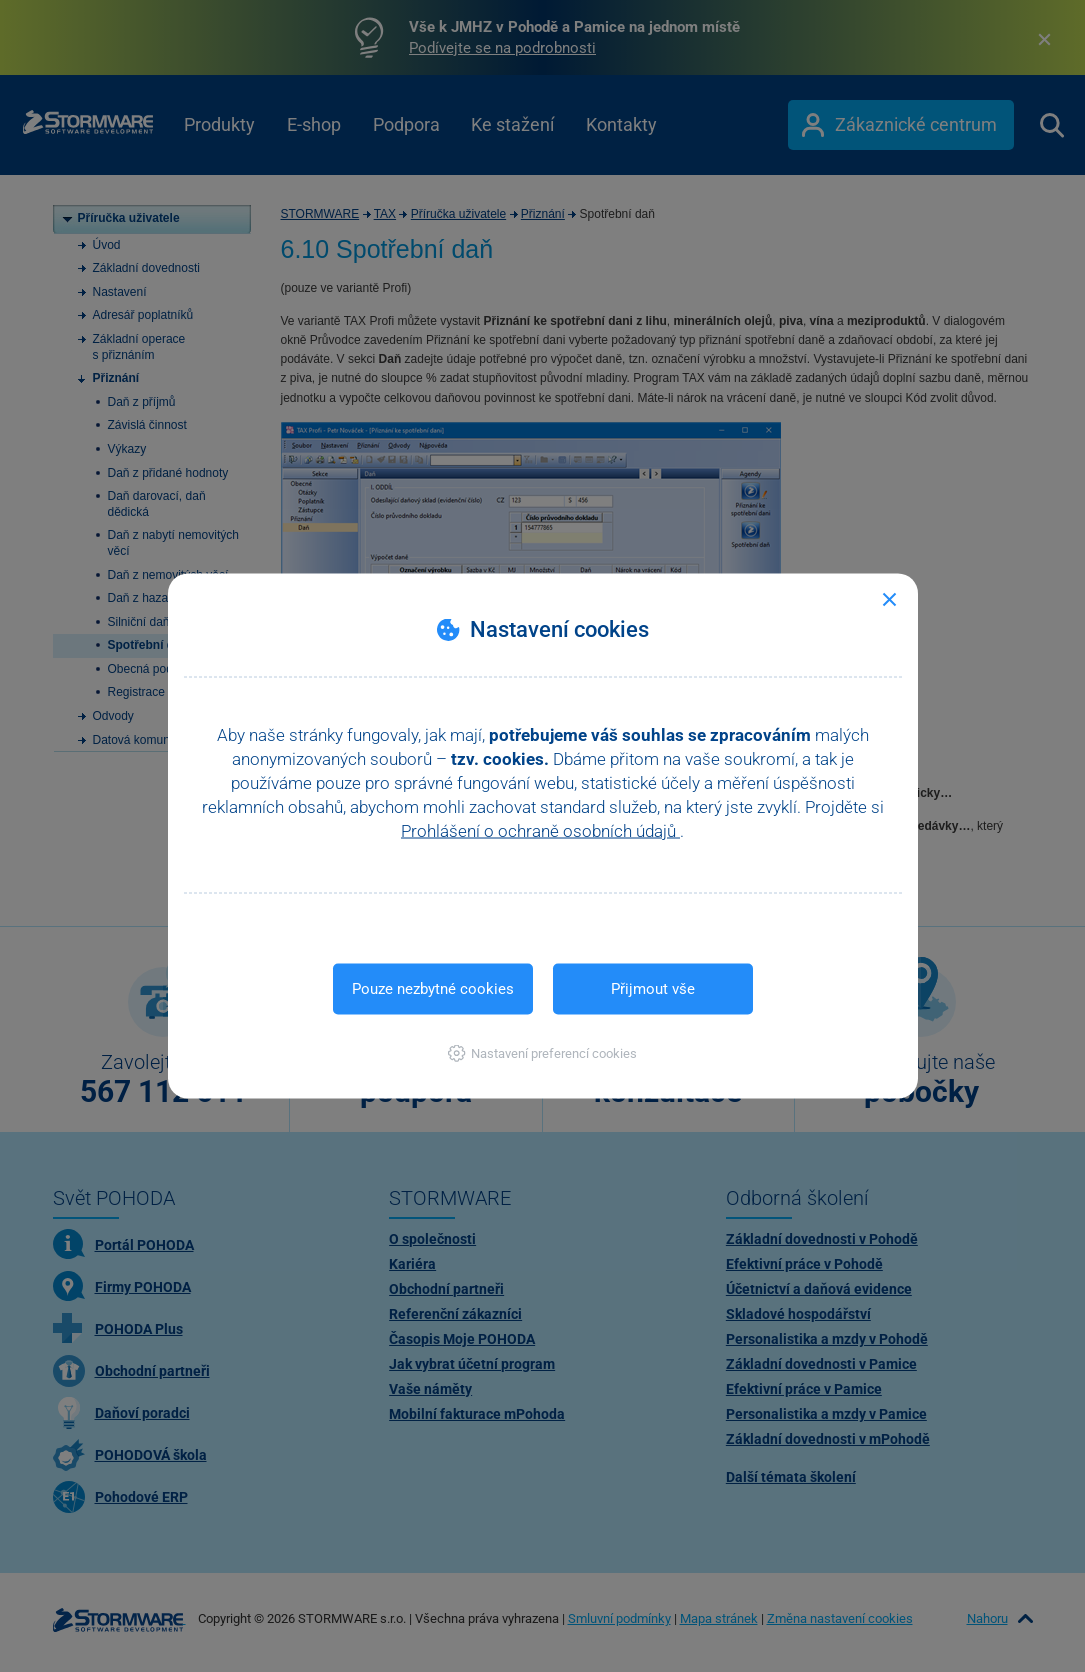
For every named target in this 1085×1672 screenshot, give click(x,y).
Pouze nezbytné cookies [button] (433, 989)
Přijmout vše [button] (653, 989)
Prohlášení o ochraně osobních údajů (540, 831)
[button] (542, 1053)
